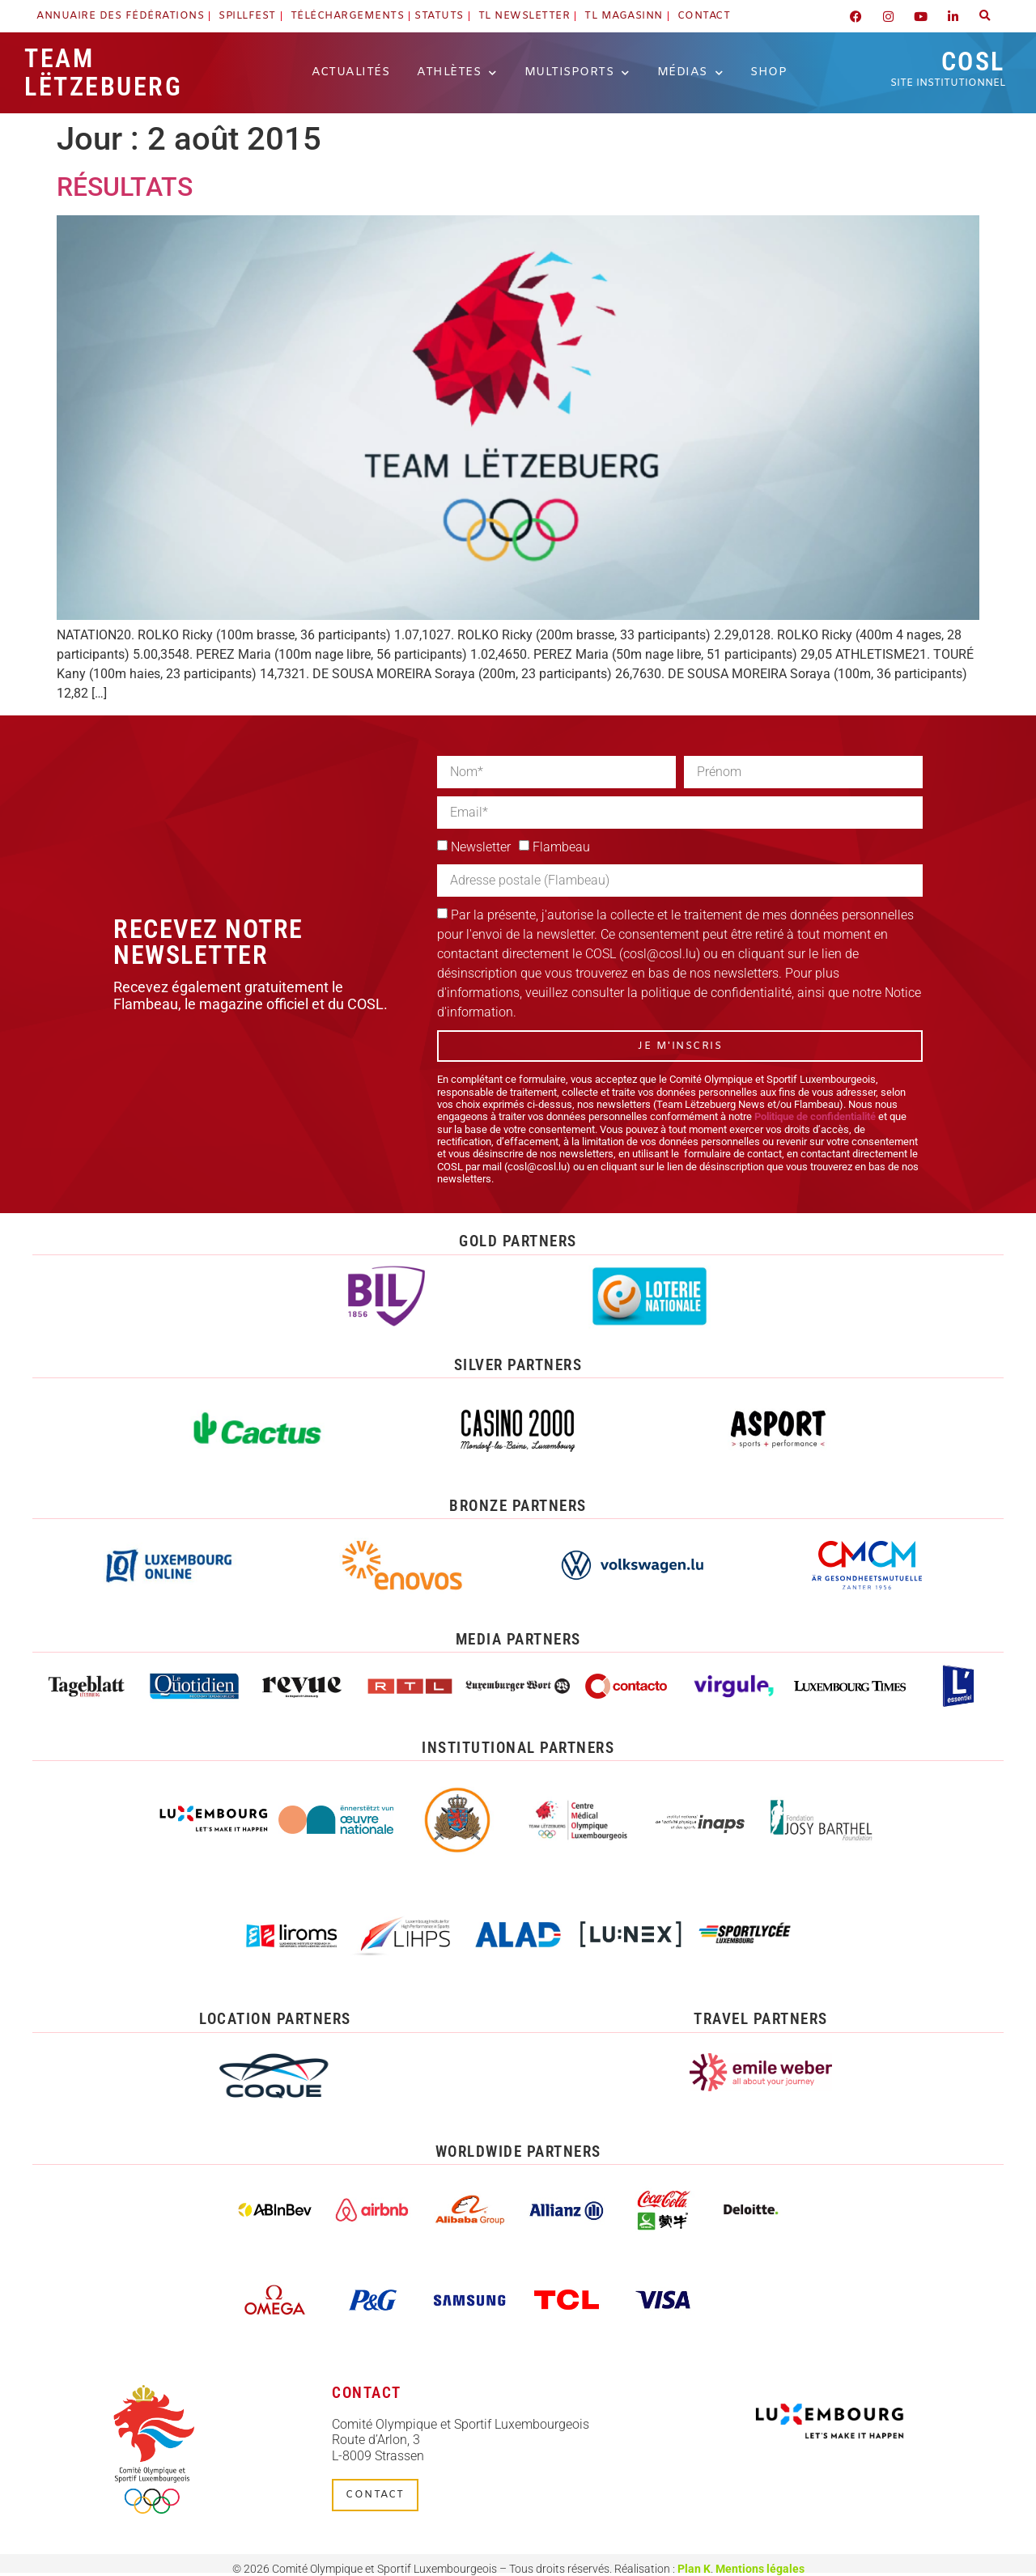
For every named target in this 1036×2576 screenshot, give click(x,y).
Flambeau (561, 847)
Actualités (350, 72)
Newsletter (481, 847)
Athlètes (457, 73)
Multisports (577, 73)
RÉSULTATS (125, 187)
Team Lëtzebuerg (103, 72)
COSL (947, 68)
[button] (985, 16)
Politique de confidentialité (815, 1116)
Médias (690, 73)
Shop (768, 72)
